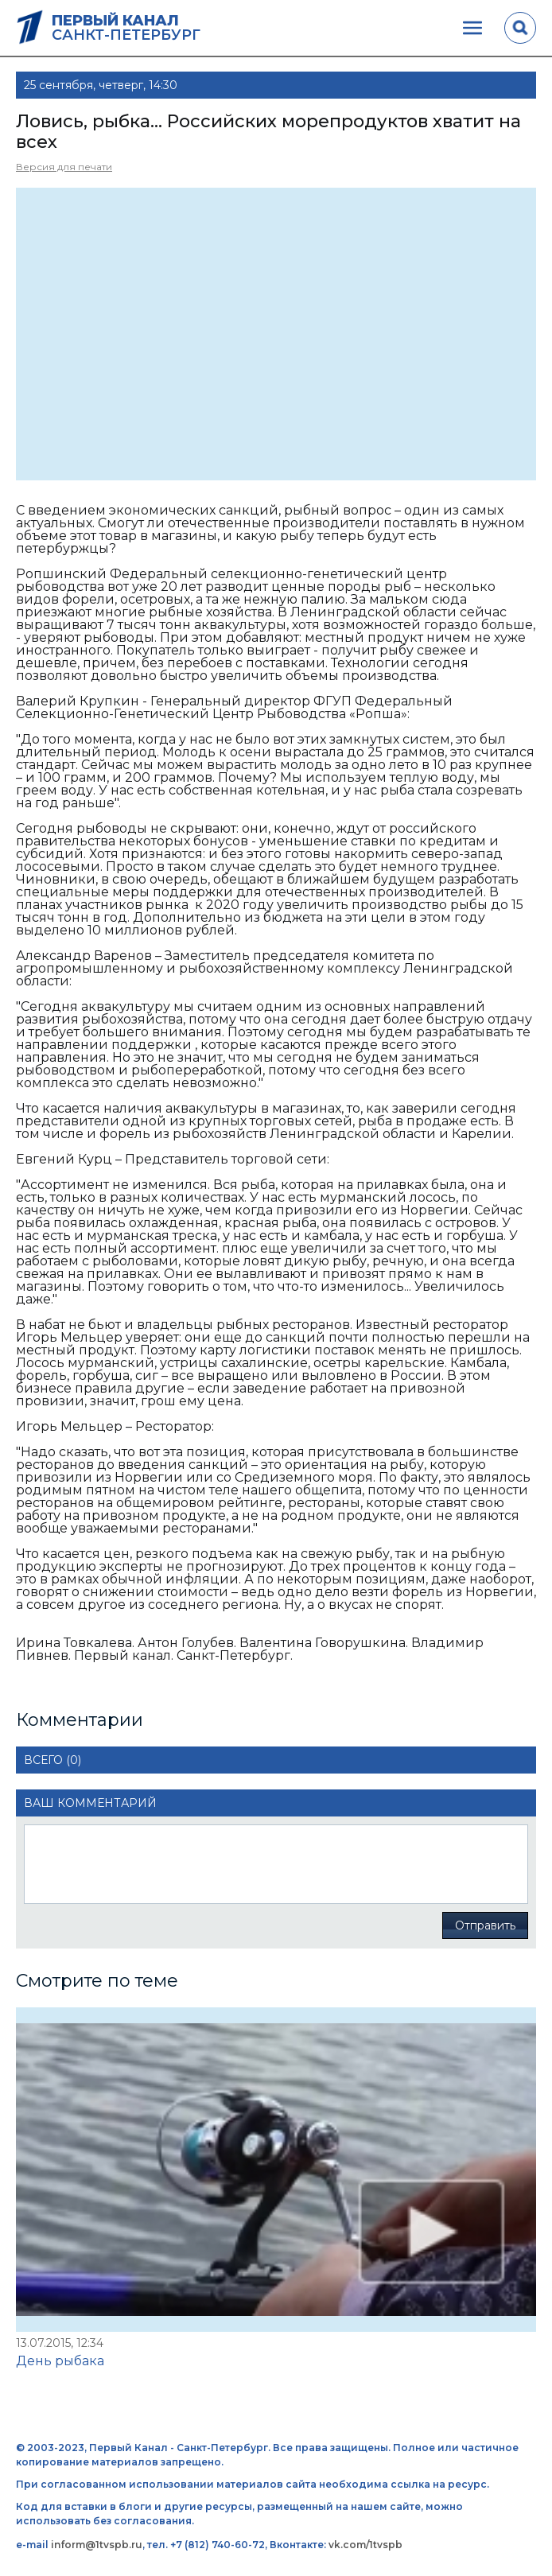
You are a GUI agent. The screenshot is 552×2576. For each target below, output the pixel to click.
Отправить (485, 1925)
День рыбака (60, 2360)
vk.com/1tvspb (365, 2545)
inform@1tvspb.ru (96, 2545)
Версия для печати (64, 167)
